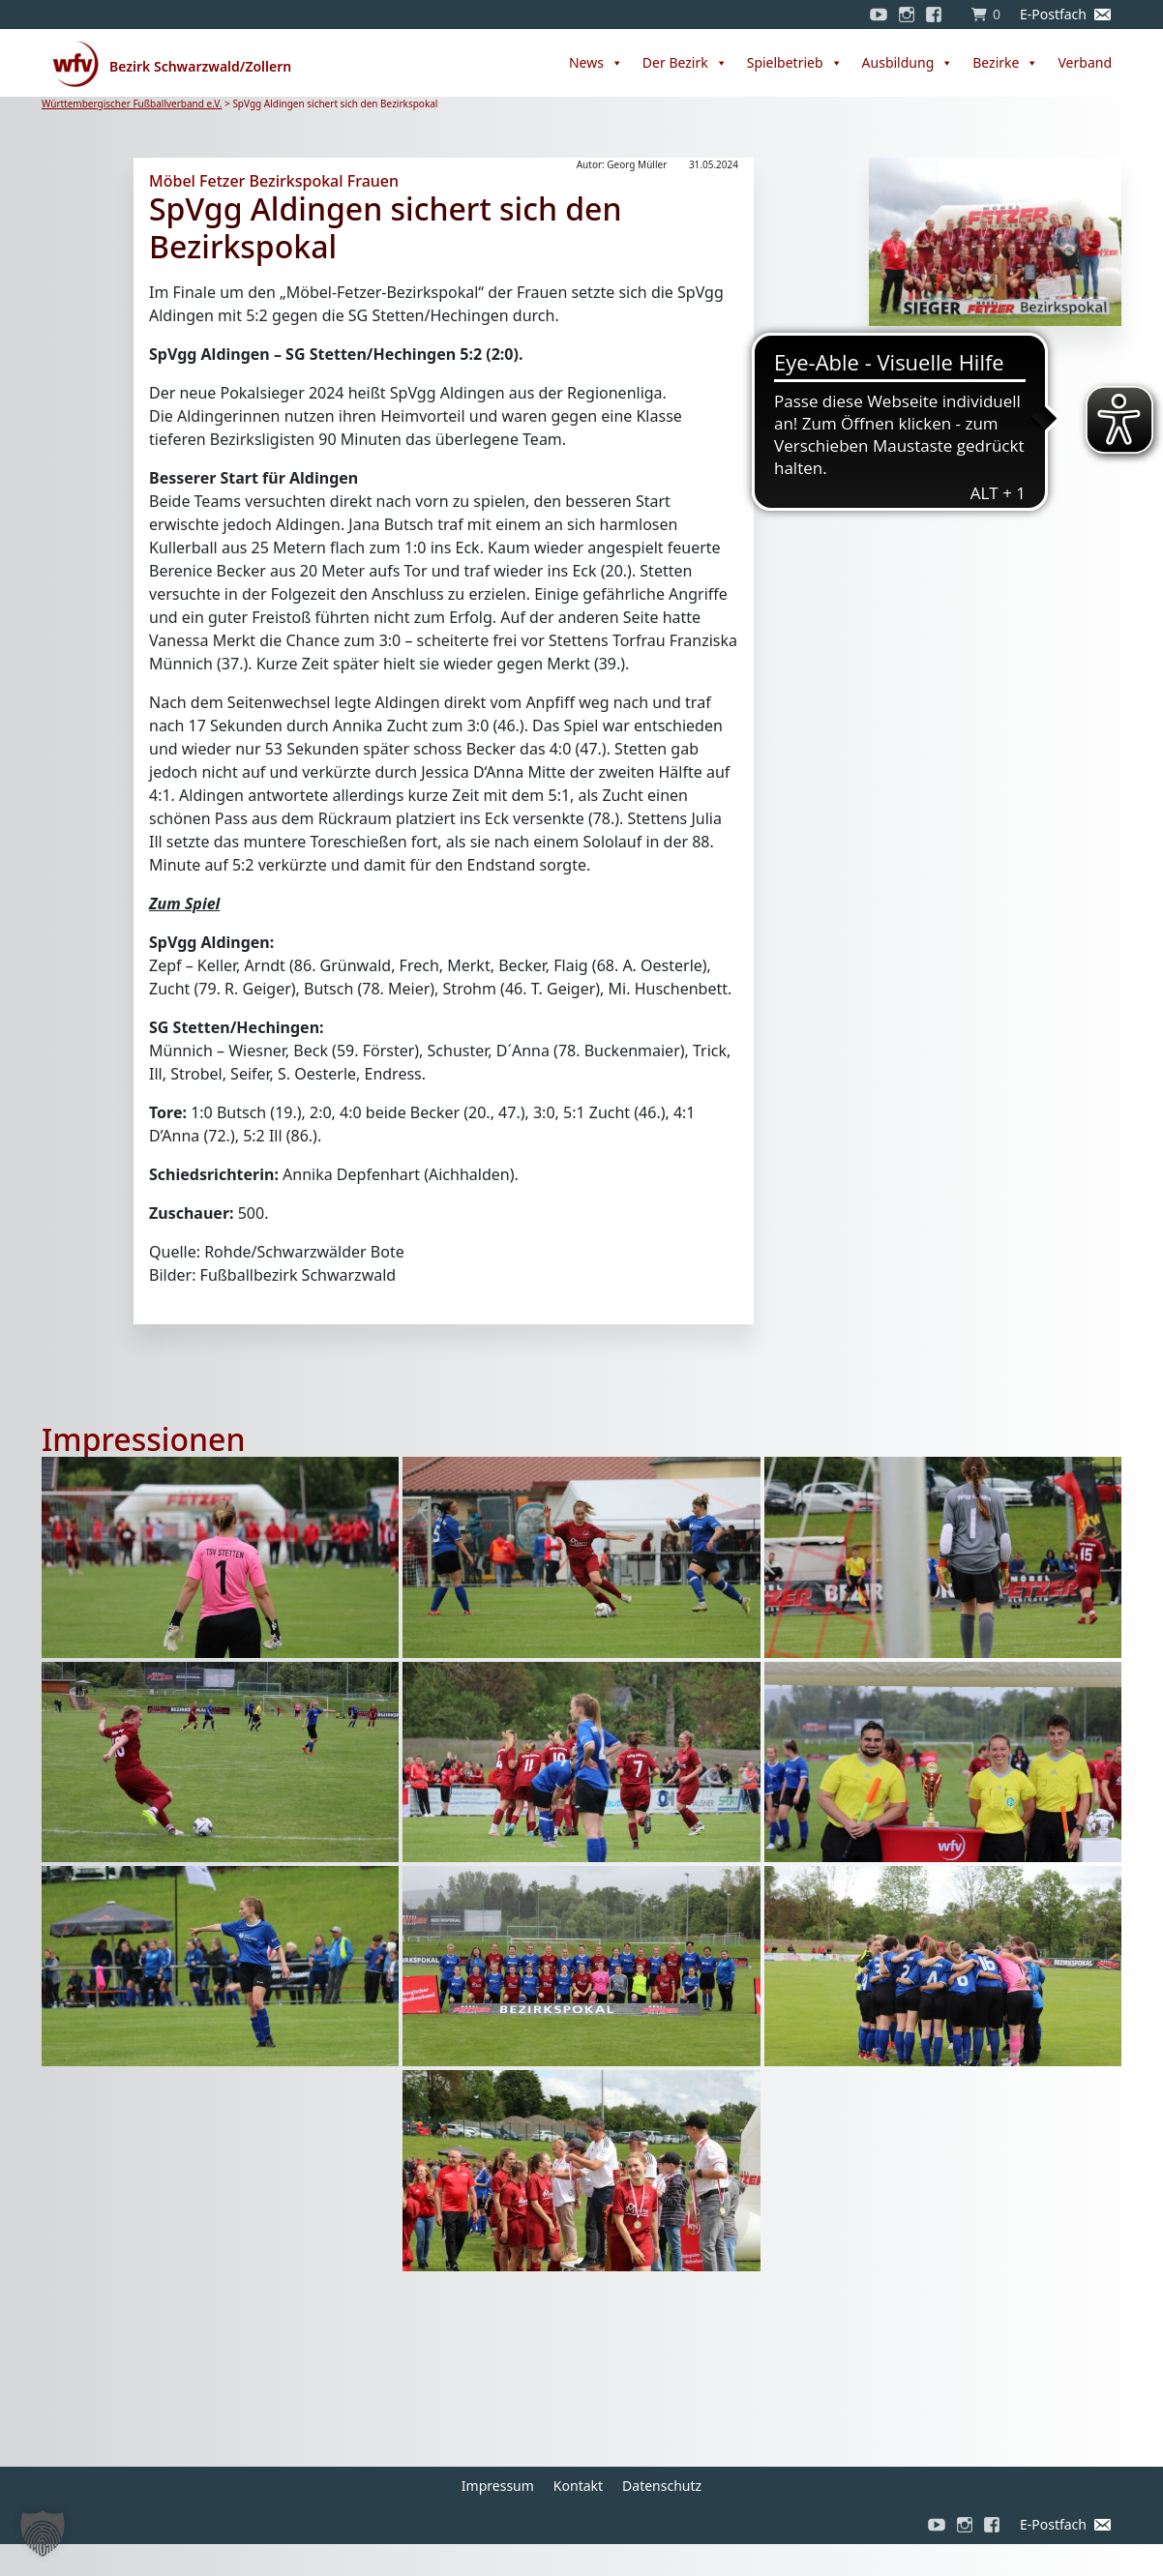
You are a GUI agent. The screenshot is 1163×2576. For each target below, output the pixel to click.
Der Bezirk (685, 63)
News (596, 63)
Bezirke (1005, 63)
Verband (1085, 62)
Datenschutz (661, 2485)
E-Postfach (1053, 14)
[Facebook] (938, 14)
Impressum (498, 2485)
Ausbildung (908, 63)
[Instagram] (906, 14)
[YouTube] (878, 14)
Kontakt (578, 2485)
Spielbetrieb (795, 63)
